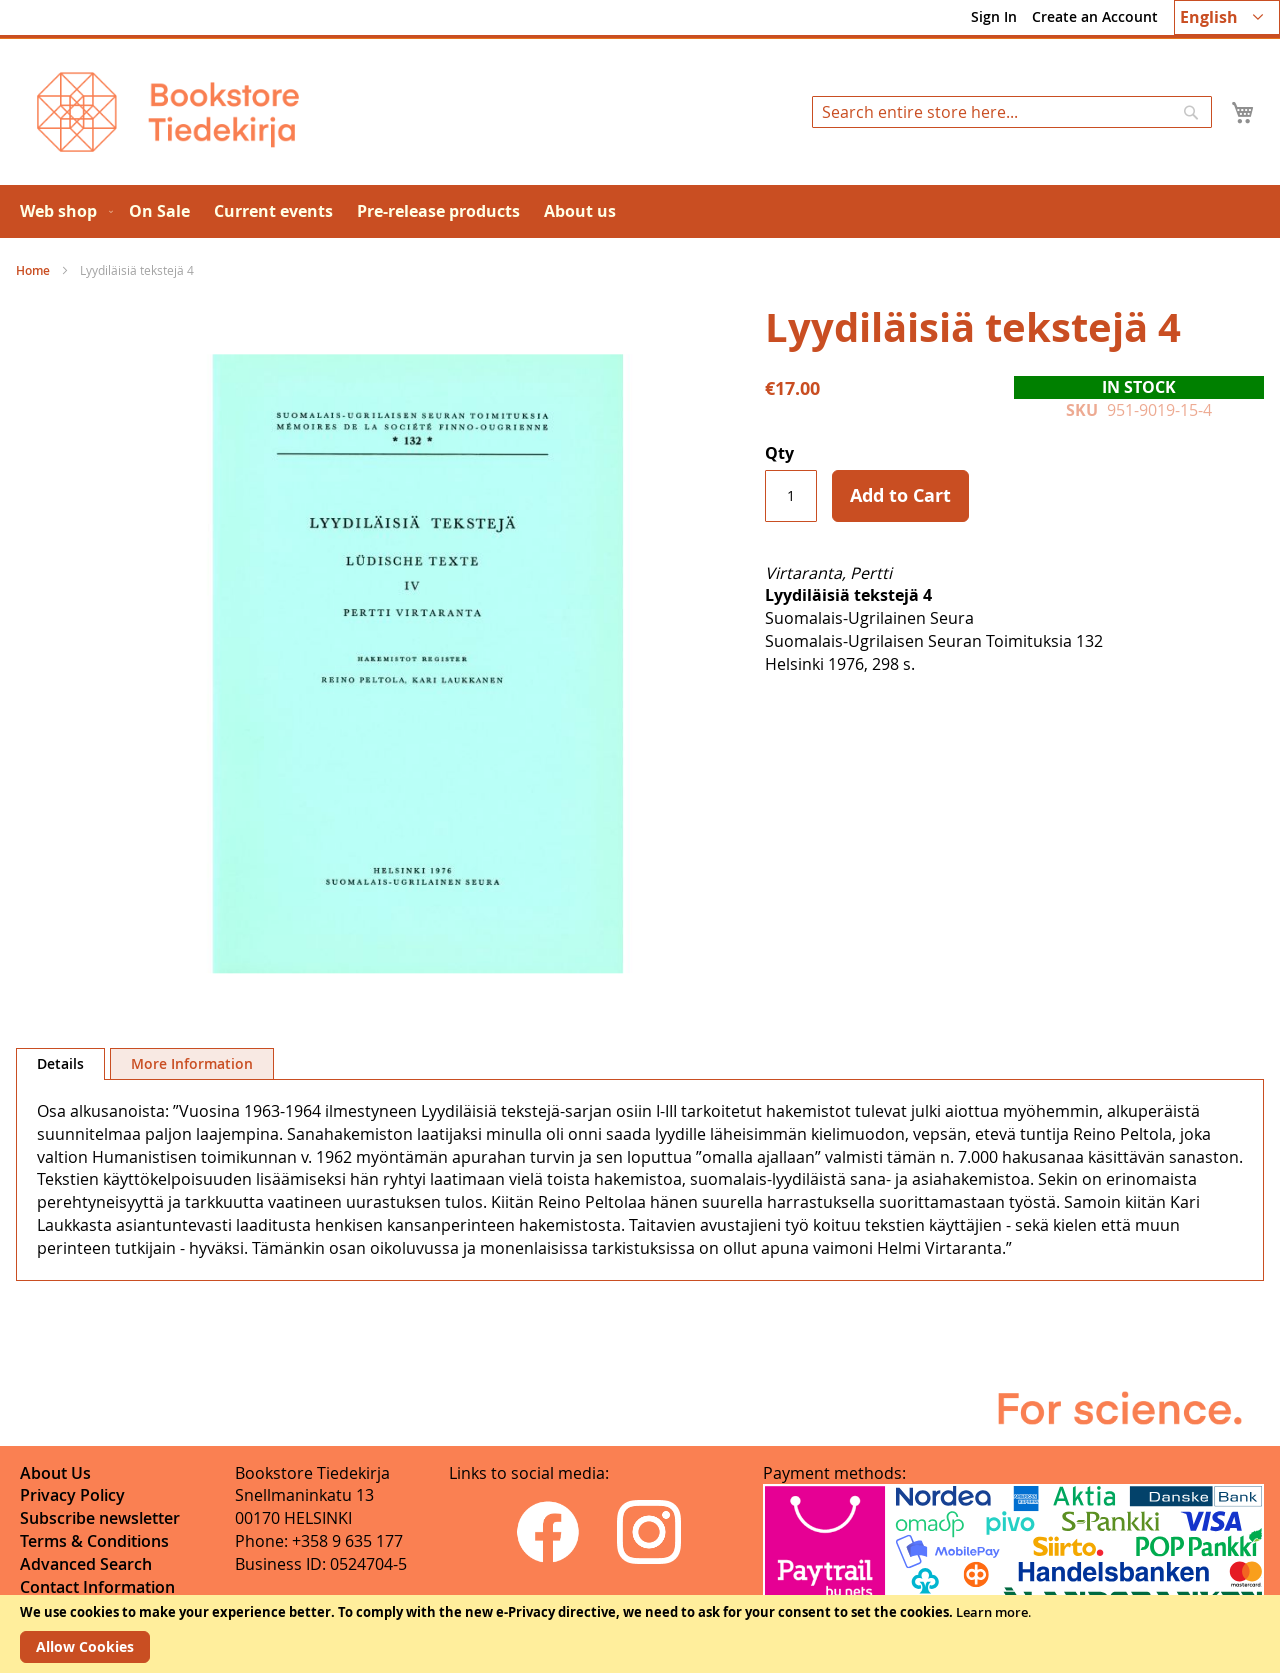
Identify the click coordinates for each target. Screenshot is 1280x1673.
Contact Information (97, 1587)
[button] (1227, 17)
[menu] (640, 211)
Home (33, 270)
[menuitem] (62, 211)
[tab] (60, 1064)
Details (60, 1063)
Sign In (994, 16)
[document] (640, 1634)
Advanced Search (86, 1564)
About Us (55, 1473)
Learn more (992, 1612)
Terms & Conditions (94, 1541)
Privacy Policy (72, 1495)
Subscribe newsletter (100, 1518)
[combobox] (1012, 112)
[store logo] (168, 112)
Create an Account (1095, 16)
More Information (192, 1063)
